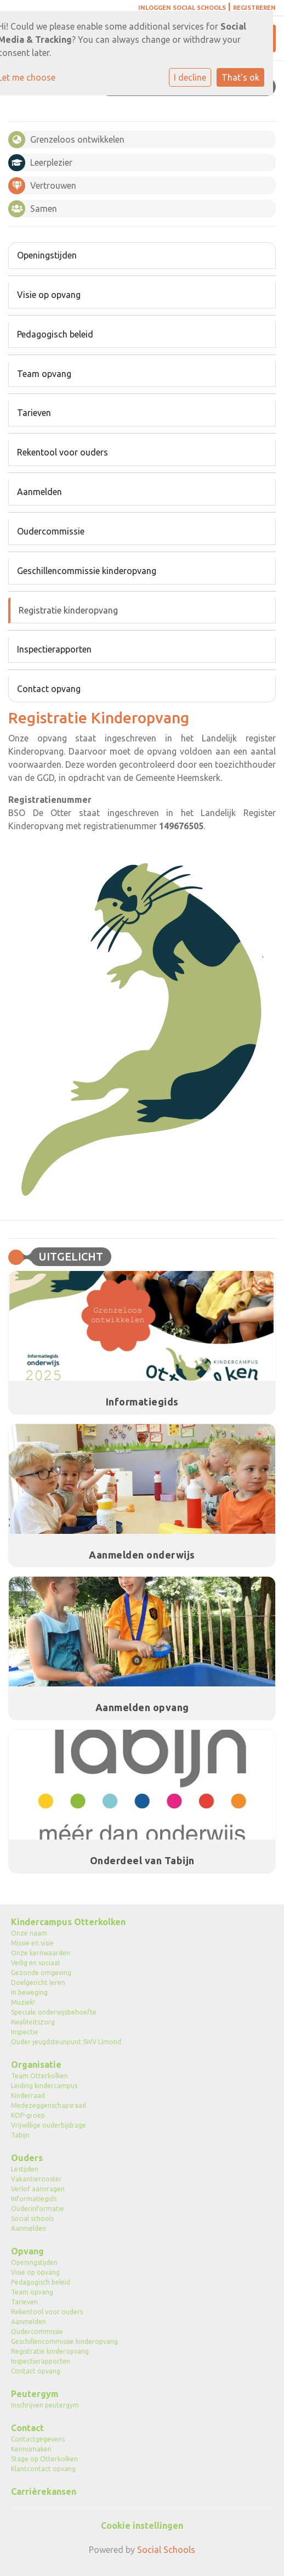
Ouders (27, 2158)
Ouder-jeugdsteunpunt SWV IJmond (66, 2041)
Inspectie (24, 2031)
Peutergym (35, 2394)
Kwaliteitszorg (33, 2022)
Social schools (32, 2218)
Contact (27, 2428)
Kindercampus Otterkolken (68, 1922)
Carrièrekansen (43, 2491)
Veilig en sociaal (35, 1962)
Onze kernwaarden (40, 1952)
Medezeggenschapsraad (48, 2105)
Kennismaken (31, 2449)
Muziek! (23, 2002)
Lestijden (24, 2169)
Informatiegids (33, 2198)
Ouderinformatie (37, 2208)
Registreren (254, 7)
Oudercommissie (50, 531)
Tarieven (34, 413)
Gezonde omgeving (41, 1972)
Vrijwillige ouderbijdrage (48, 2125)
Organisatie (36, 2064)
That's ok (240, 77)
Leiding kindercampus (44, 2085)
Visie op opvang (49, 295)
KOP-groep (28, 2115)
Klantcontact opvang (43, 2468)
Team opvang (44, 374)
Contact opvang (49, 689)
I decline (190, 77)
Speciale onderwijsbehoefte (53, 2012)
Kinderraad (28, 2095)
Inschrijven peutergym (45, 2405)
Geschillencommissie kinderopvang (86, 571)
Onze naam (29, 1933)
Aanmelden (39, 492)
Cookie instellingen (142, 2525)
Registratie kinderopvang (68, 610)
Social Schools (166, 2550)
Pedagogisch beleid (55, 334)
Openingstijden (47, 255)
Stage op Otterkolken (44, 2458)
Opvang (27, 2251)
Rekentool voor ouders (62, 452)
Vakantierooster (36, 2179)
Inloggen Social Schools (182, 7)
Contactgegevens (38, 2439)
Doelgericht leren (38, 1982)
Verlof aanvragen (38, 2188)
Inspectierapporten (54, 649)
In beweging (29, 1992)
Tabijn (20, 2135)
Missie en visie (32, 1943)
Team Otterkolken (39, 2075)
